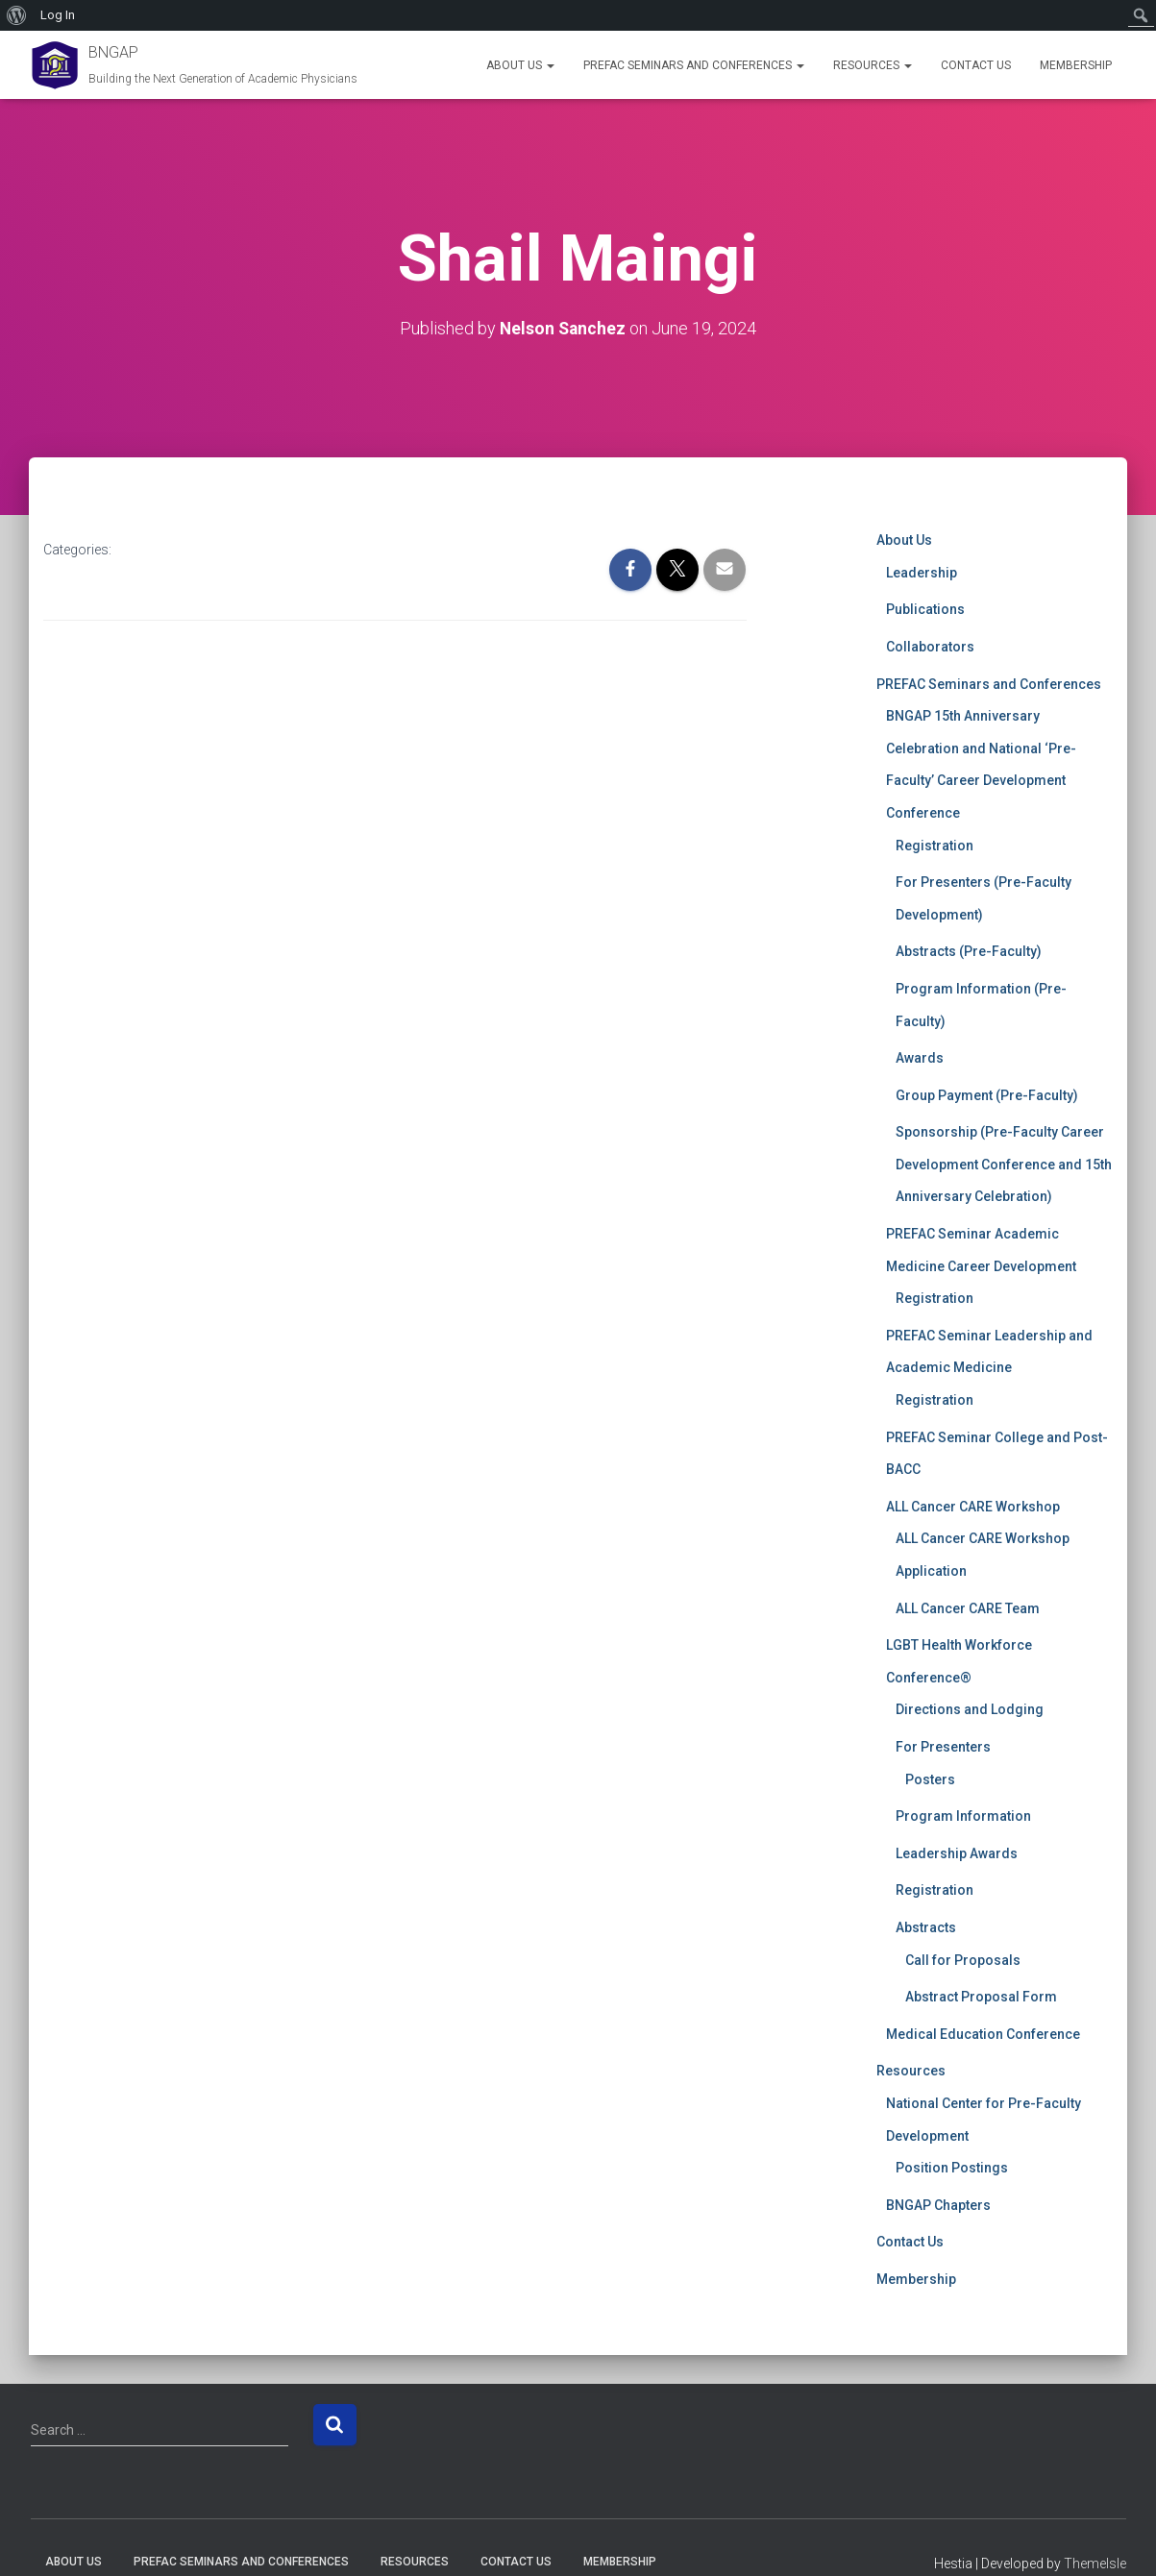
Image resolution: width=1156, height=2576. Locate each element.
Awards (920, 1058)
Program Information (963, 1816)
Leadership (921, 572)
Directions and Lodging (970, 1709)
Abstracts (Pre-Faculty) (969, 951)
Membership (1076, 65)
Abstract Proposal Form (981, 1996)
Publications (925, 609)
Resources (872, 65)
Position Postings (952, 2167)
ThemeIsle (1095, 2563)
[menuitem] (17, 15)
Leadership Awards (957, 1852)
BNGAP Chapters (938, 2204)
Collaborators (930, 646)
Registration (934, 844)
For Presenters (943, 1746)
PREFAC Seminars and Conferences (693, 65)
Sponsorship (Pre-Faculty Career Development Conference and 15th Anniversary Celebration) (1004, 1164)
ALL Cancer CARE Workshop (973, 1506)
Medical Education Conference (983, 2033)
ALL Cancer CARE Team (968, 1607)
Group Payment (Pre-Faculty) (987, 1094)
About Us (520, 65)
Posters (930, 1778)
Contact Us (976, 65)
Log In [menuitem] (57, 15)
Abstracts (926, 1927)
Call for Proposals (963, 1959)
